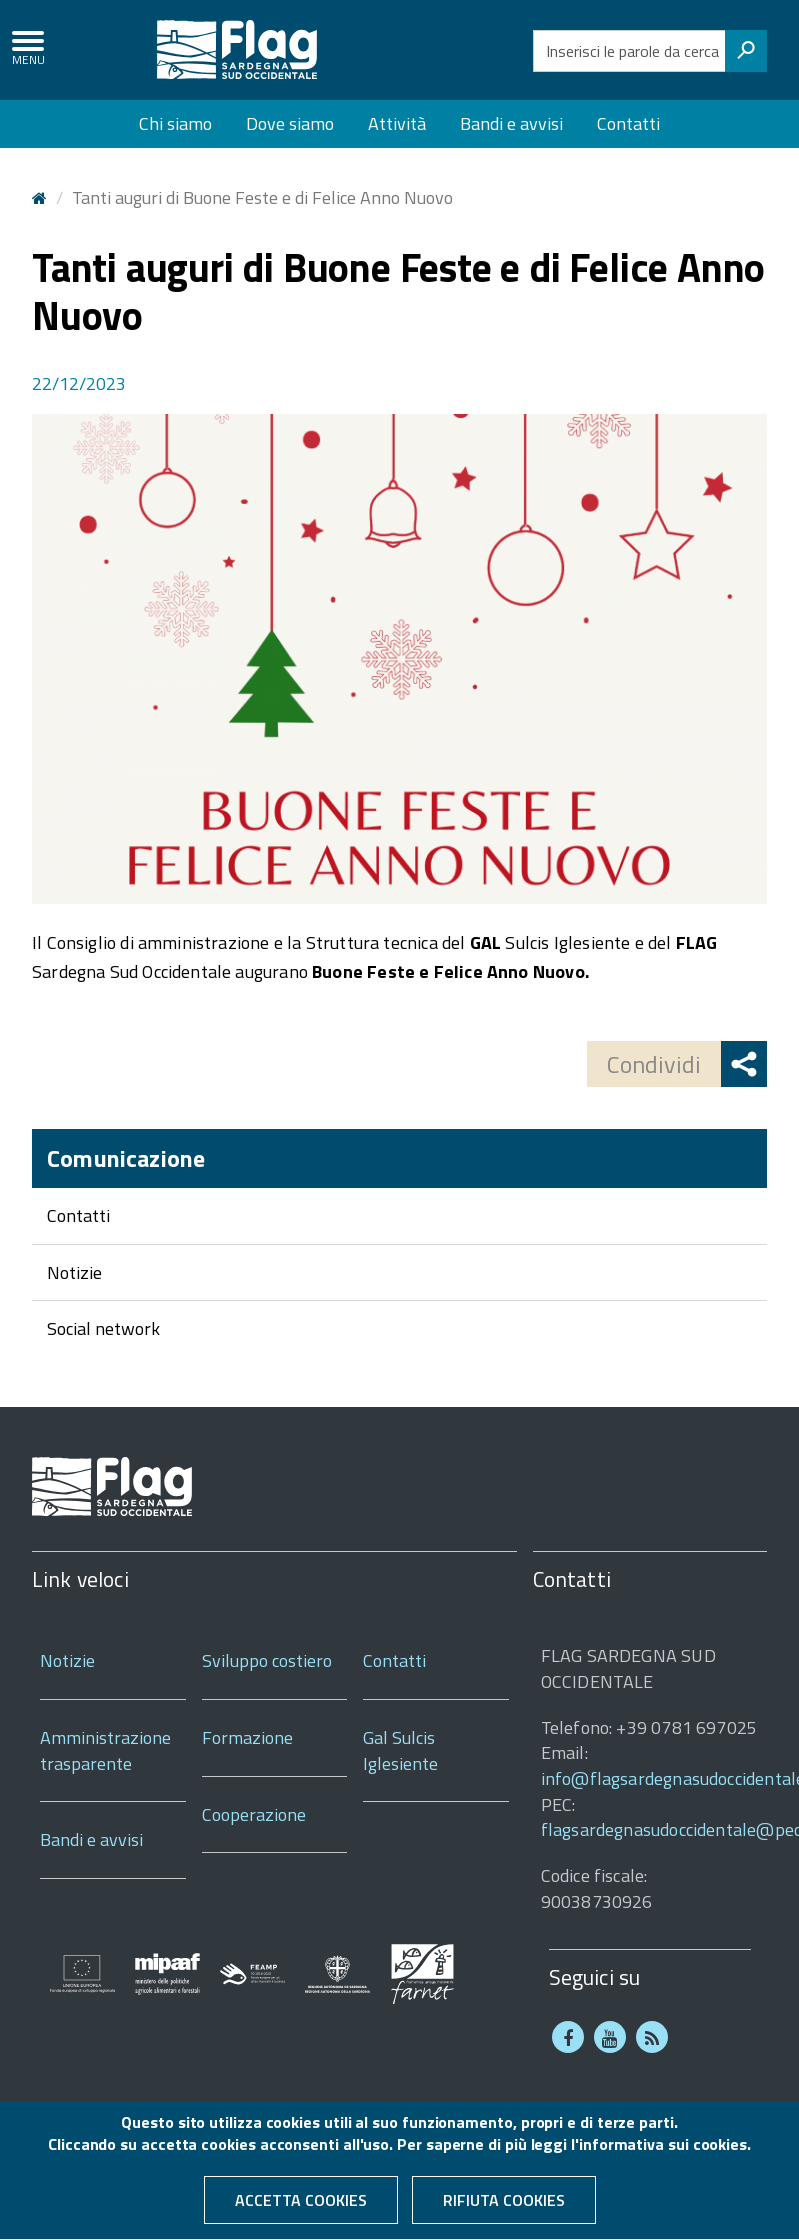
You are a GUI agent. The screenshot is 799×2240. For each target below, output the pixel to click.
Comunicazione (126, 1158)
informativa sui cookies (663, 2154)
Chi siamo (175, 123)
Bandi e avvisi (511, 123)
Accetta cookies (301, 2210)
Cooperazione (254, 1814)
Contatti (628, 123)
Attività (397, 123)
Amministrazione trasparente (105, 1750)
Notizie (74, 1272)
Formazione (247, 1737)
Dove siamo (290, 123)
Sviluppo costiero (267, 1660)
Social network (103, 1328)
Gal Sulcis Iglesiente (400, 1750)
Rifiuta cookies (504, 2210)
